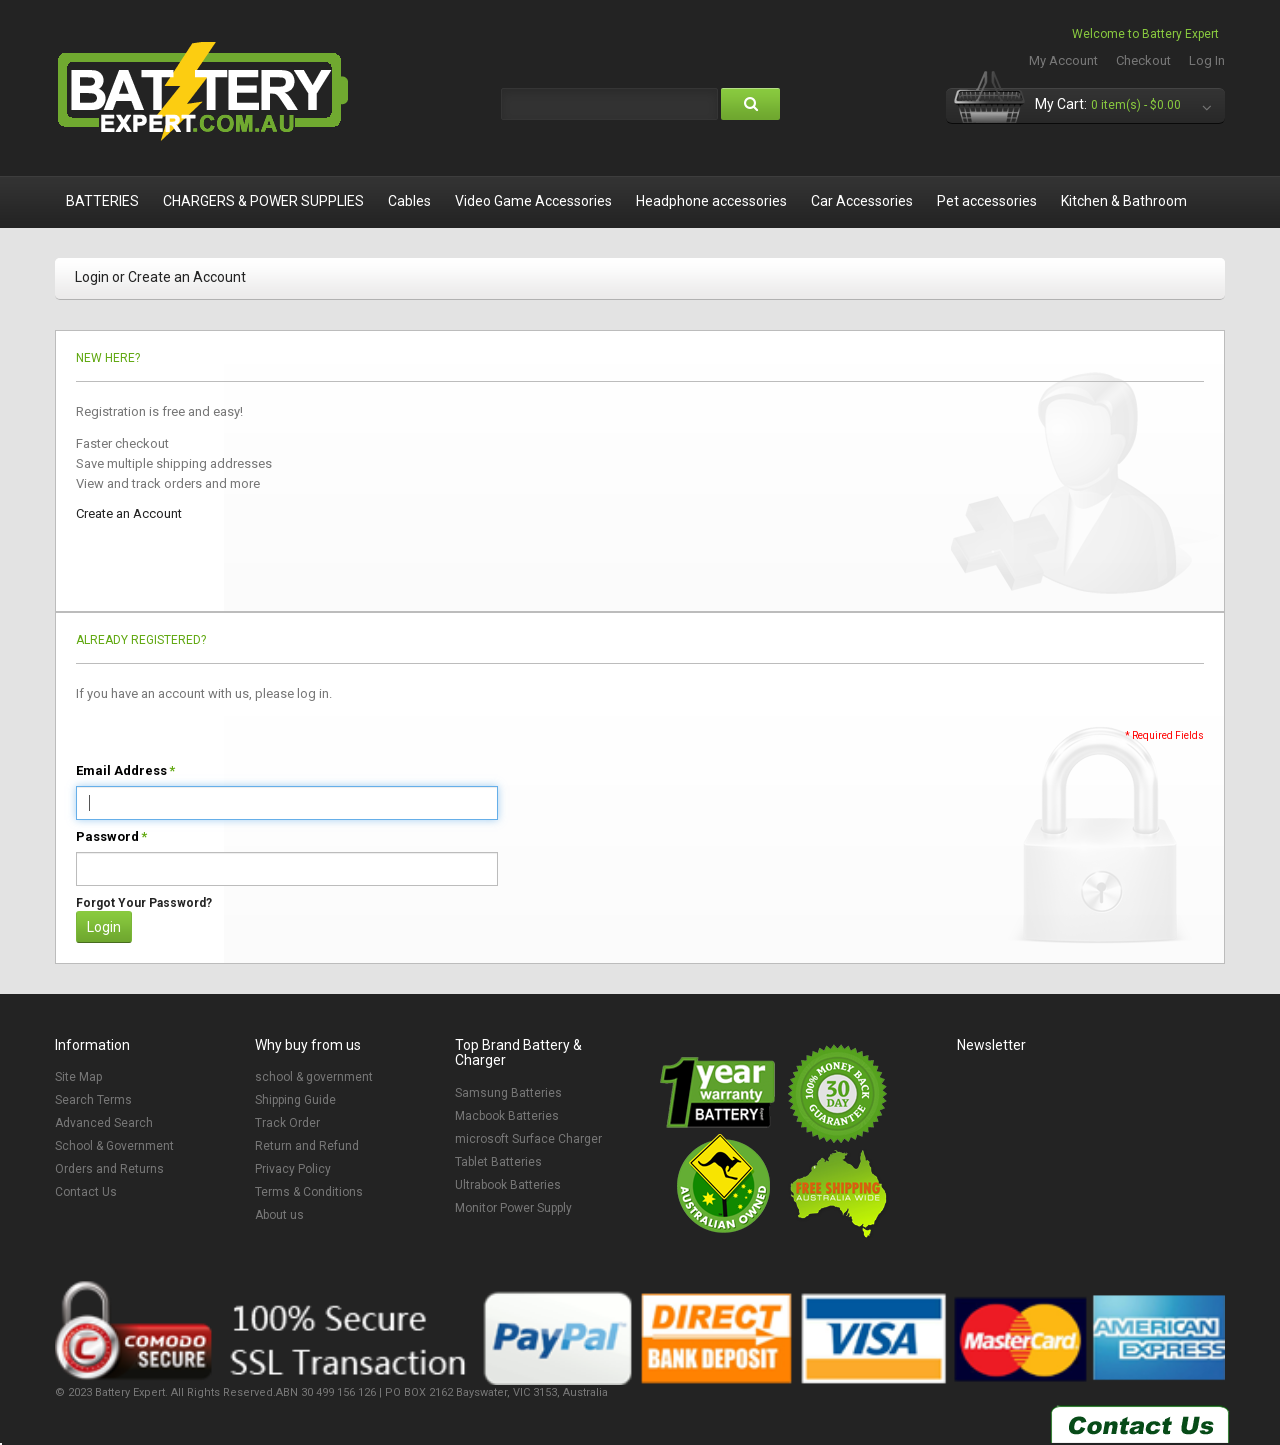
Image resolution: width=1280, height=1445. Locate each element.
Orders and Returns (109, 1169)
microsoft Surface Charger (528, 1139)
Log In (1207, 60)
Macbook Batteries (507, 1116)
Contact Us (86, 1192)
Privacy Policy (293, 1169)
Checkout (1143, 60)
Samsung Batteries (508, 1093)
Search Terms (93, 1100)
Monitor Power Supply (513, 1208)
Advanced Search (104, 1123)
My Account (1063, 60)
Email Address (121, 771)
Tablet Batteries (498, 1162)
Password (107, 837)
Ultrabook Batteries (508, 1185)
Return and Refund (307, 1146)
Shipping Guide (295, 1100)
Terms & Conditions (309, 1192)
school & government (314, 1077)
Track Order (287, 1123)
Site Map (78, 1077)
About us (279, 1215)
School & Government (114, 1146)
